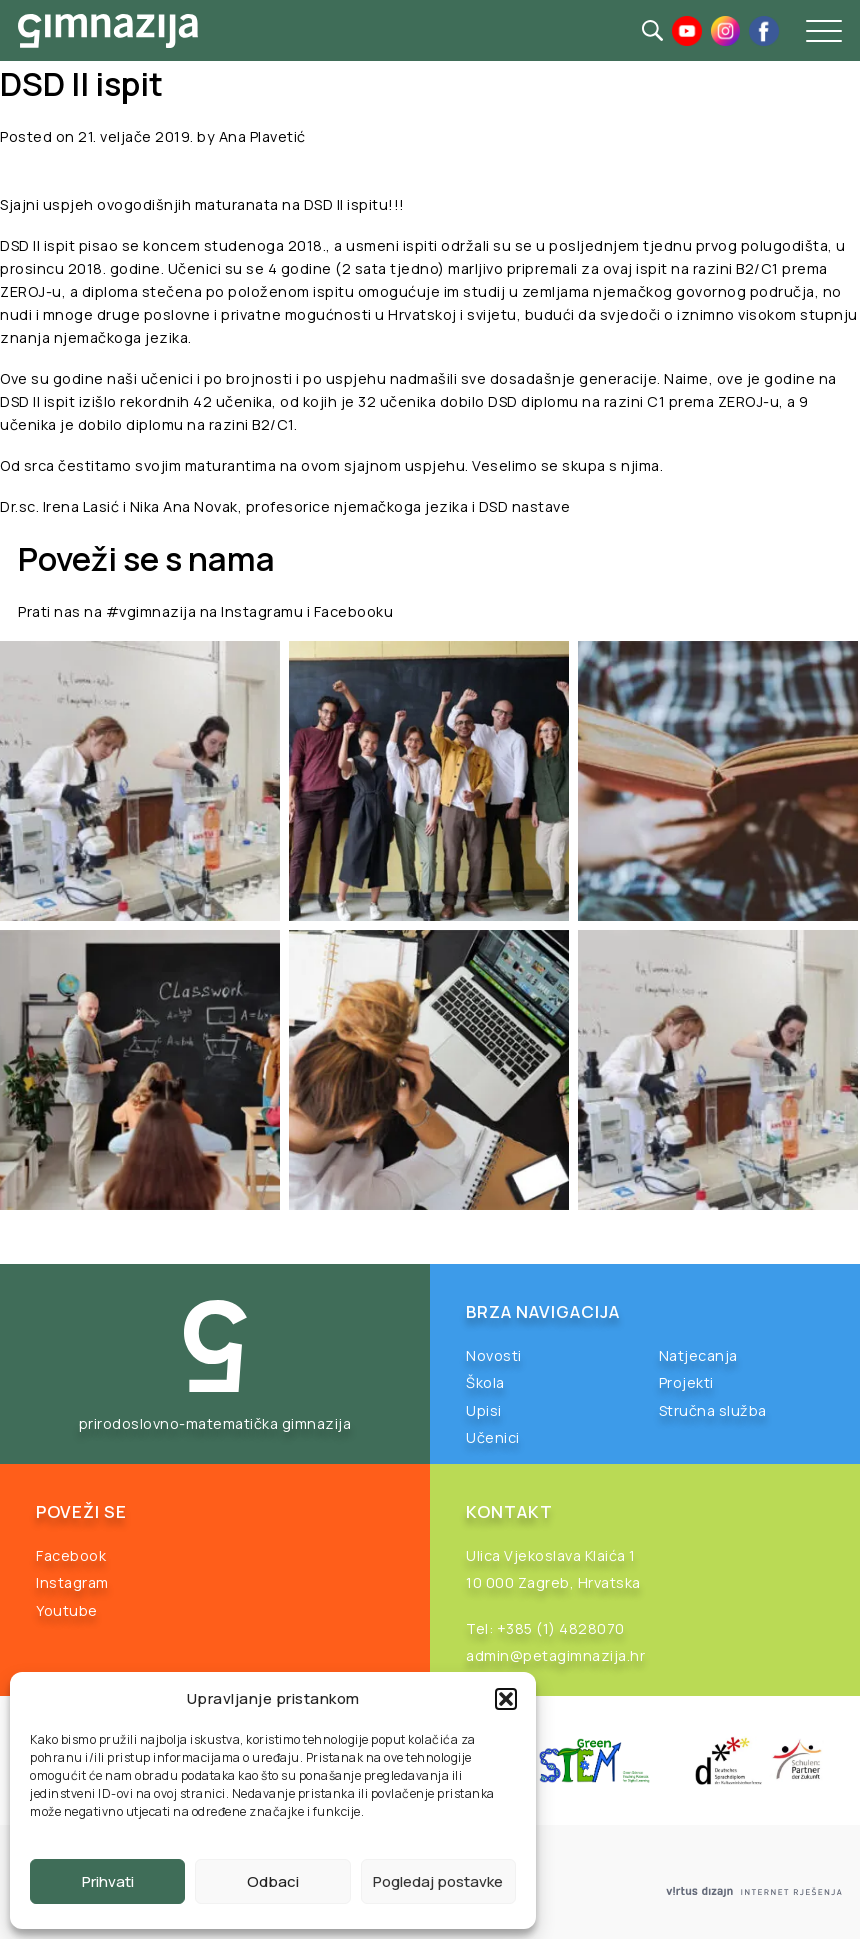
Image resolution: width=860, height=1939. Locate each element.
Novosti (494, 1355)
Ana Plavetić (262, 136)
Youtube (67, 1610)
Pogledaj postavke (438, 1881)
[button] (506, 1699)
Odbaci (273, 1881)
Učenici (493, 1437)
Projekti (686, 1382)
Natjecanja (698, 1355)
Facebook (71, 1555)
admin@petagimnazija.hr (555, 1655)
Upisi (484, 1410)
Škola (485, 1382)
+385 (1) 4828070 (561, 1628)
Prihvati (108, 1881)
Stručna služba (713, 1410)
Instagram (72, 1582)
